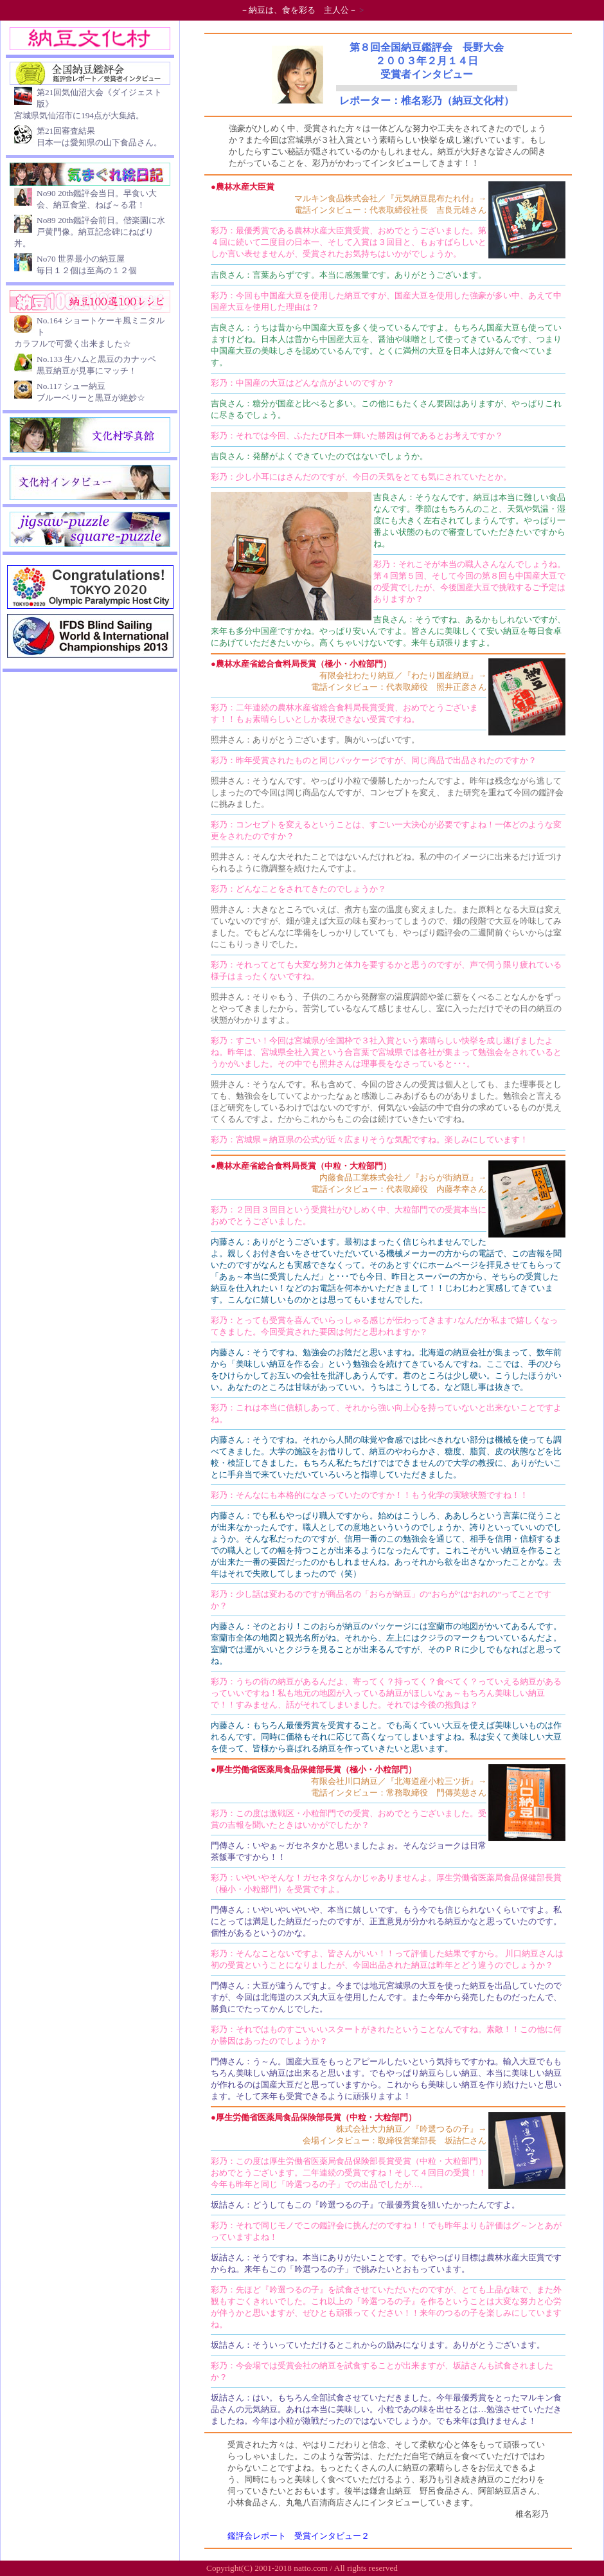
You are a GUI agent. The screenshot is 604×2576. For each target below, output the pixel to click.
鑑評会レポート (256, 2536)
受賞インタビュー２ (331, 2536)
